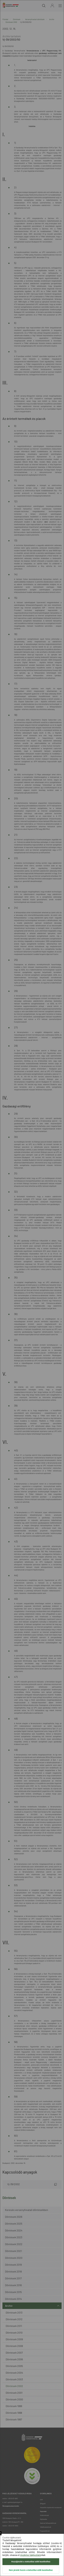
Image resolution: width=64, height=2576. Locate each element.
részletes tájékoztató (30, 2555)
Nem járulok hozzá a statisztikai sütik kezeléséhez (31, 2570)
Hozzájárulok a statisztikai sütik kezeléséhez (30, 2562)
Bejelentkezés (52, 5)
